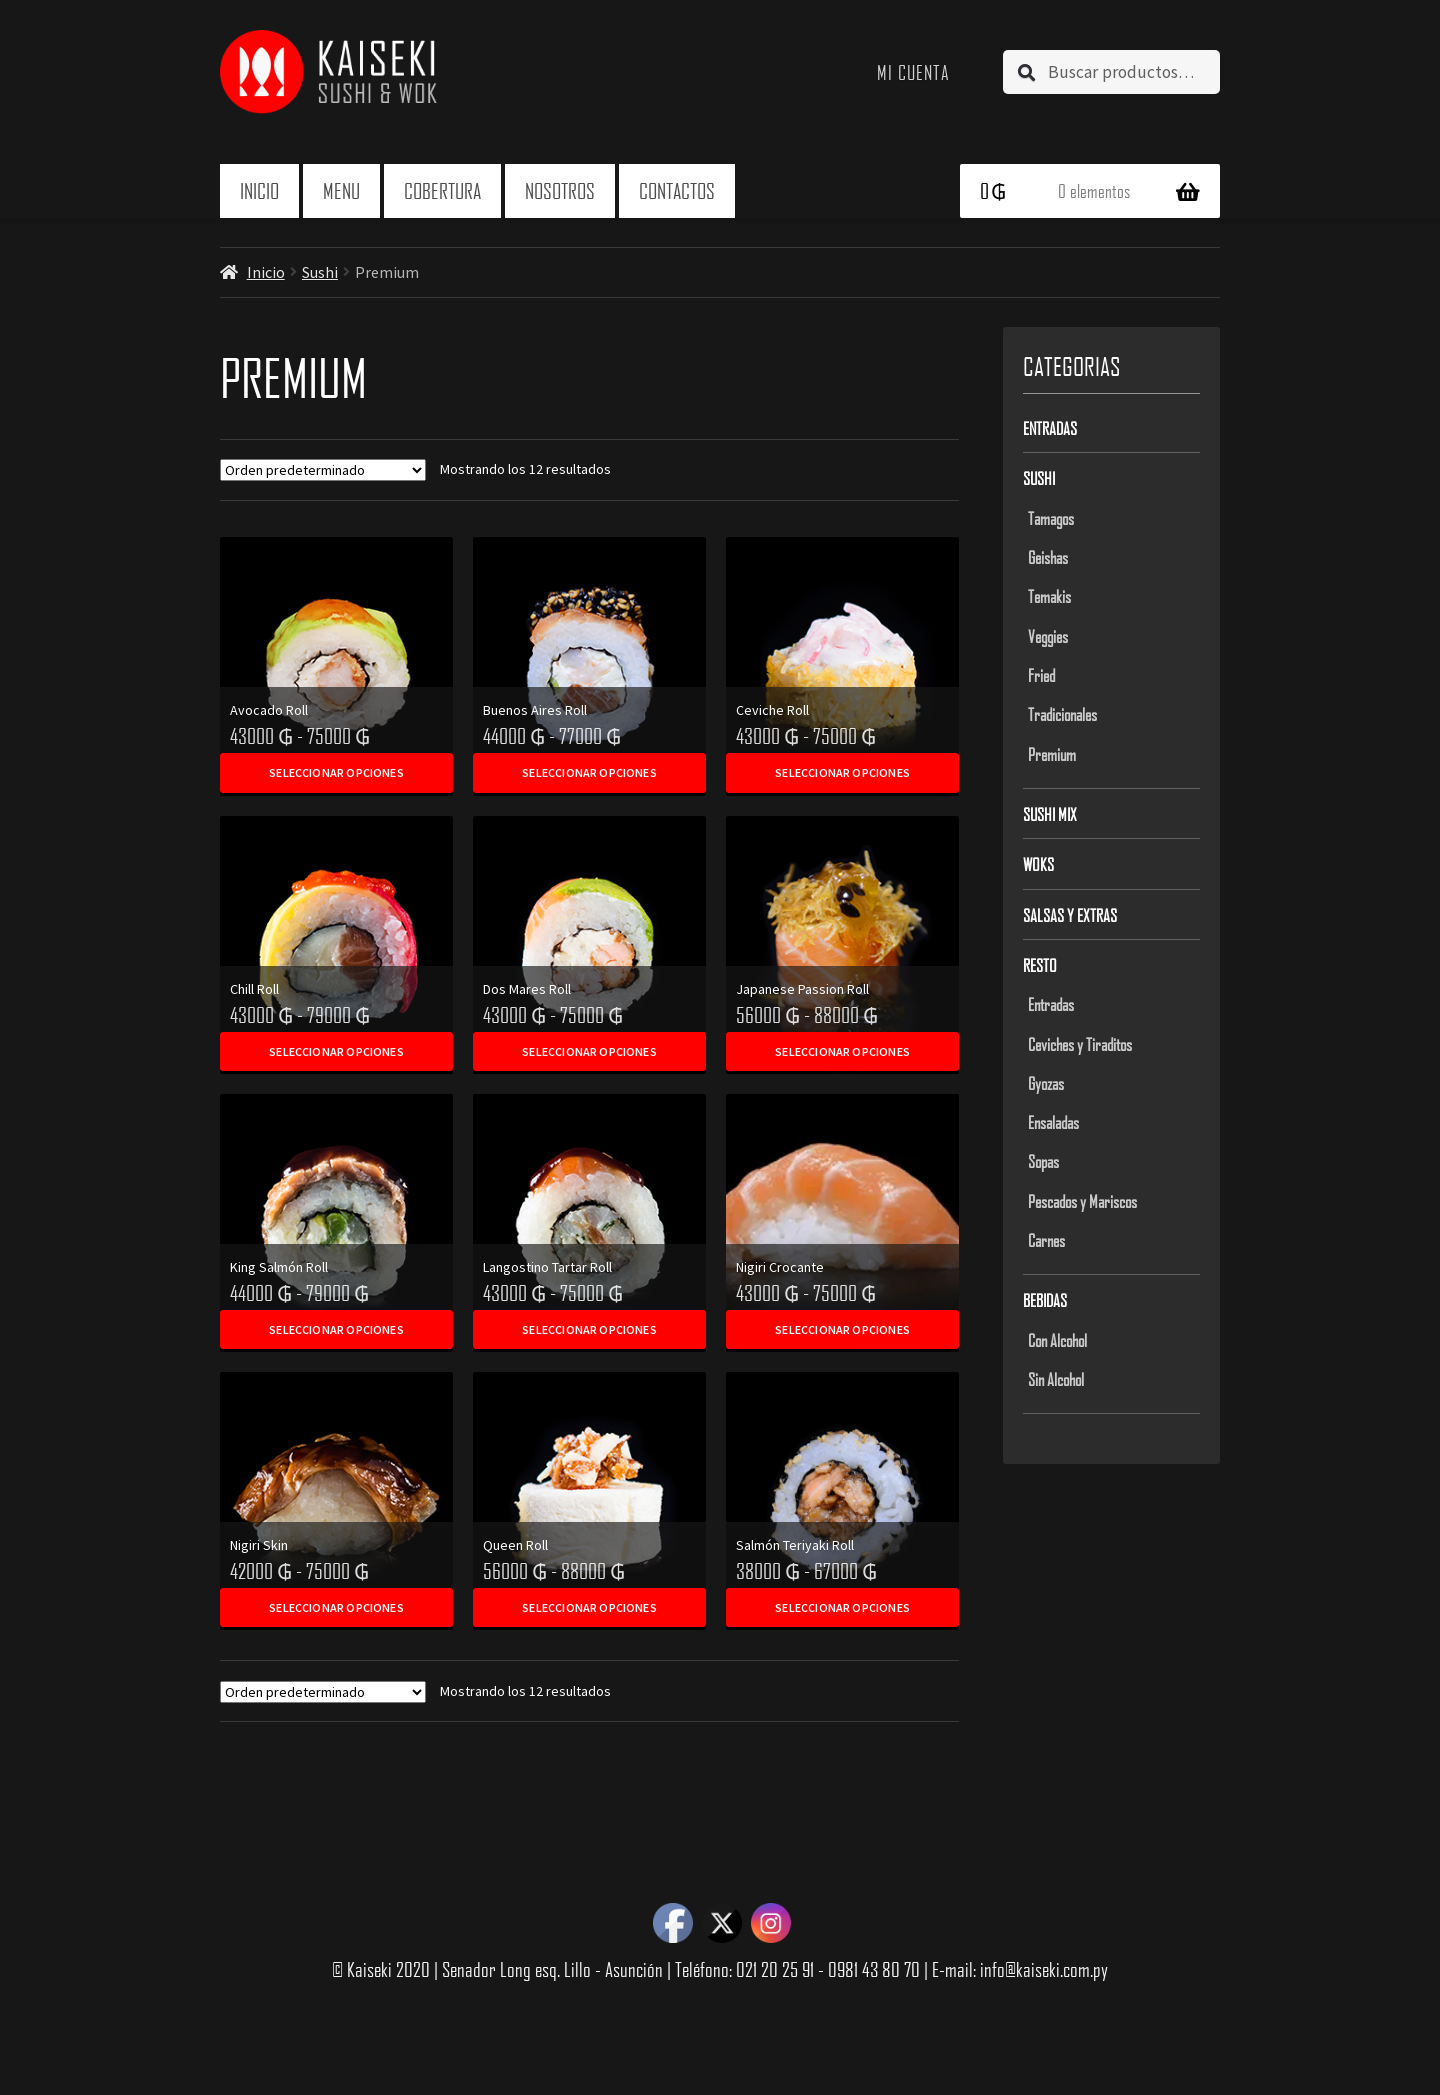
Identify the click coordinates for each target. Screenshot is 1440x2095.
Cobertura (442, 190)
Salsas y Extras (1070, 915)
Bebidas (1045, 1300)
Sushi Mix (1050, 814)
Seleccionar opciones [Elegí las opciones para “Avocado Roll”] (336, 772)
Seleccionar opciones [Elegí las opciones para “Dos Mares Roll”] (589, 1051)
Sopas (1043, 1161)
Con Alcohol (1057, 1340)
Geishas (1048, 557)
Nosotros (560, 190)
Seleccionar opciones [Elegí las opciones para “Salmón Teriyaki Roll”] (842, 1607)
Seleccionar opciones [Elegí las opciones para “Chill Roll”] (336, 1051)
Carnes (1046, 1240)
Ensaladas (1053, 1122)
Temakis (1049, 596)
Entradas (1050, 428)
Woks (1038, 864)
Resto (1040, 965)
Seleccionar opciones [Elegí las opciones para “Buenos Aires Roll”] (589, 772)
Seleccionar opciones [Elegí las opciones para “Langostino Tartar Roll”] (589, 1329)
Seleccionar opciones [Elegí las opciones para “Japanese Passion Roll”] (842, 1051)
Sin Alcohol (1056, 1379)
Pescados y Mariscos (1082, 1201)
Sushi (320, 272)
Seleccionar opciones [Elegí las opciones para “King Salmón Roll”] (336, 1329)
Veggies (1048, 636)
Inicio (259, 190)
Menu (341, 190)
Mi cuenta (913, 72)
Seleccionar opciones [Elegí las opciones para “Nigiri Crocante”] (842, 1329)
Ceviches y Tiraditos (1080, 1044)
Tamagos (1051, 518)
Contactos (677, 190)
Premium (1052, 754)
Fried (1041, 675)
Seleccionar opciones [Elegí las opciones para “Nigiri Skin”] (336, 1607)
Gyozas (1046, 1083)
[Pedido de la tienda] (323, 470)
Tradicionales (1062, 714)
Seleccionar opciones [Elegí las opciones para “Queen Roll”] (589, 1607)
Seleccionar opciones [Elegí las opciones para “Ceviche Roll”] (842, 772)
